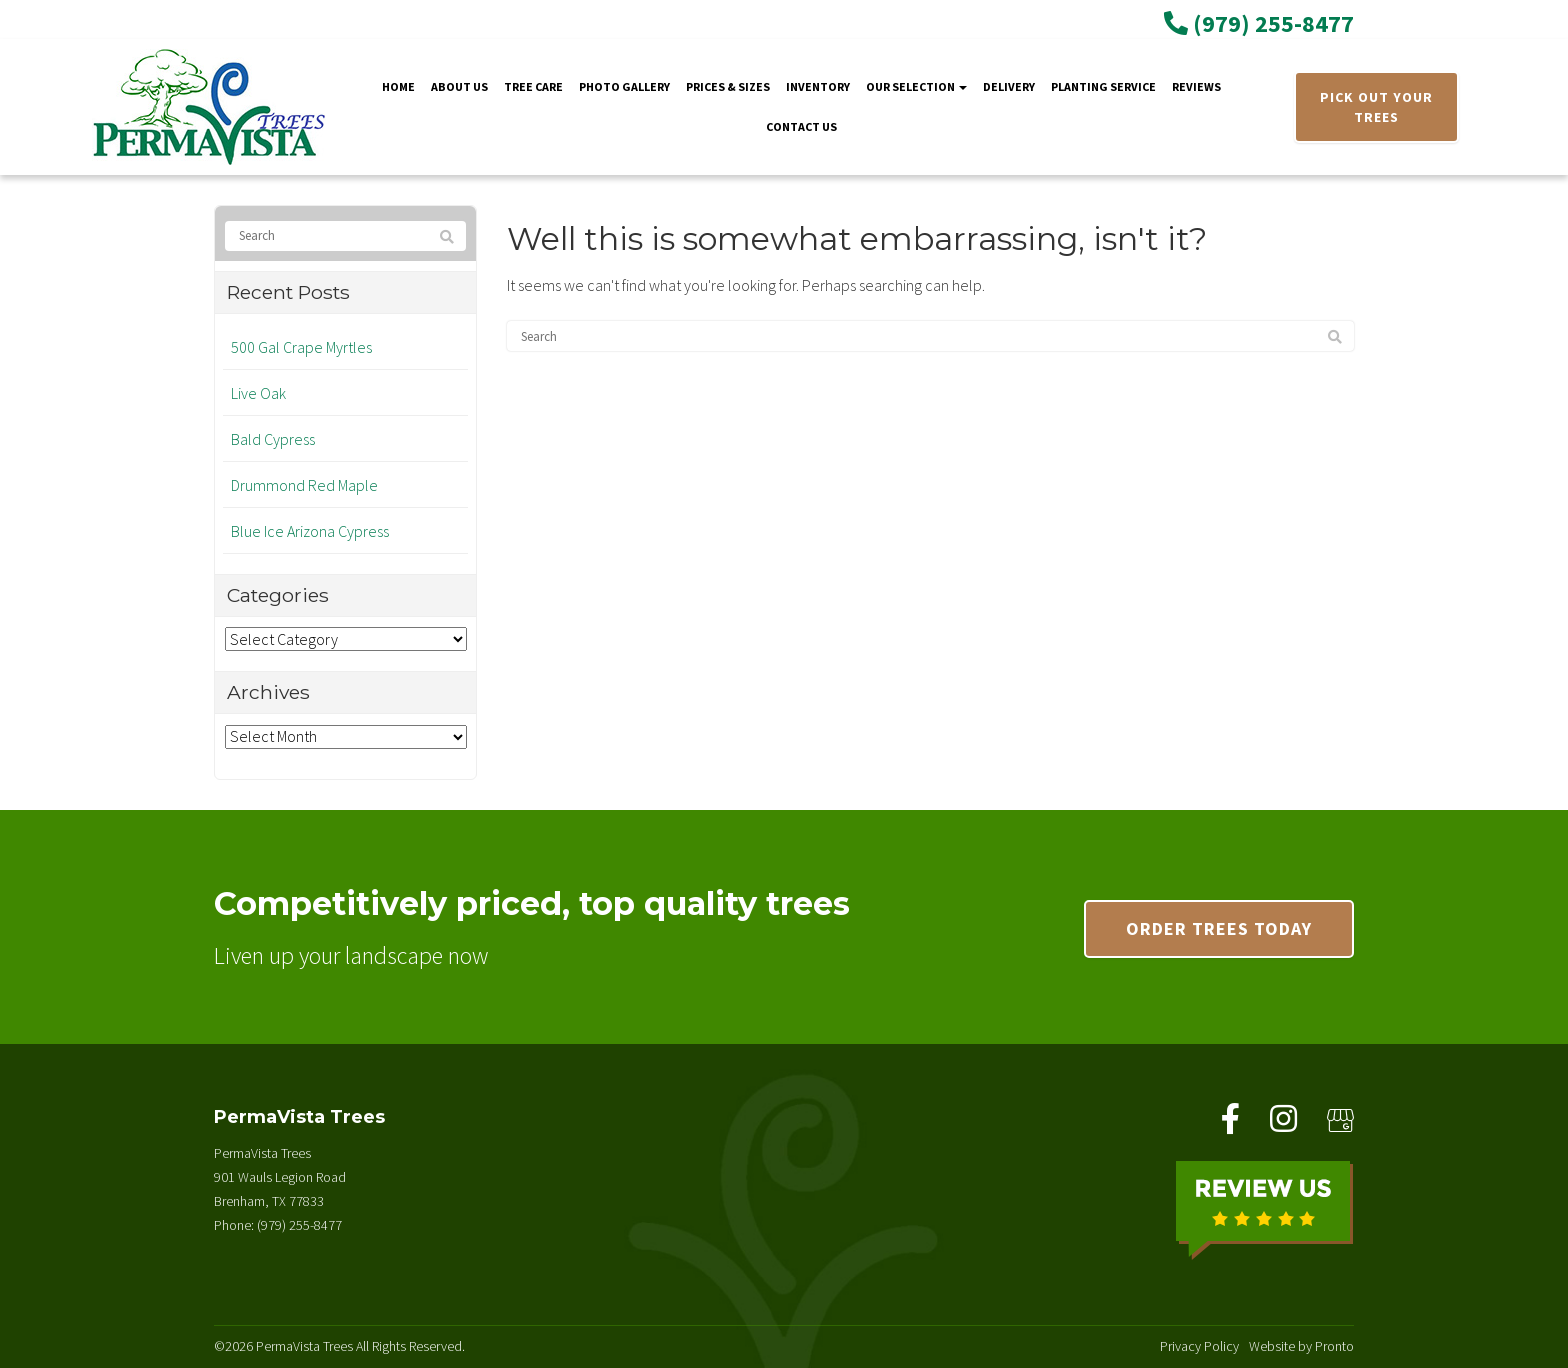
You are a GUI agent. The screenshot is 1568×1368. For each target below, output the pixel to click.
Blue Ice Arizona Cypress (310, 531)
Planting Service (1103, 86)
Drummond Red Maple (304, 485)
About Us (459, 86)
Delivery (1009, 86)
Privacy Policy (1199, 1346)
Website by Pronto (1301, 1346)
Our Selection (916, 86)
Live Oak (258, 393)
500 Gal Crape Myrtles (301, 347)
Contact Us (801, 126)
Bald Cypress (273, 439)
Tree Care (533, 86)
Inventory (818, 86)
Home (398, 86)
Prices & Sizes (728, 86)
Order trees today (1219, 928)
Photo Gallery (624, 86)
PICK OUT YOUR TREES (1376, 107)
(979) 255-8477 (1259, 23)
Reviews (1196, 86)
